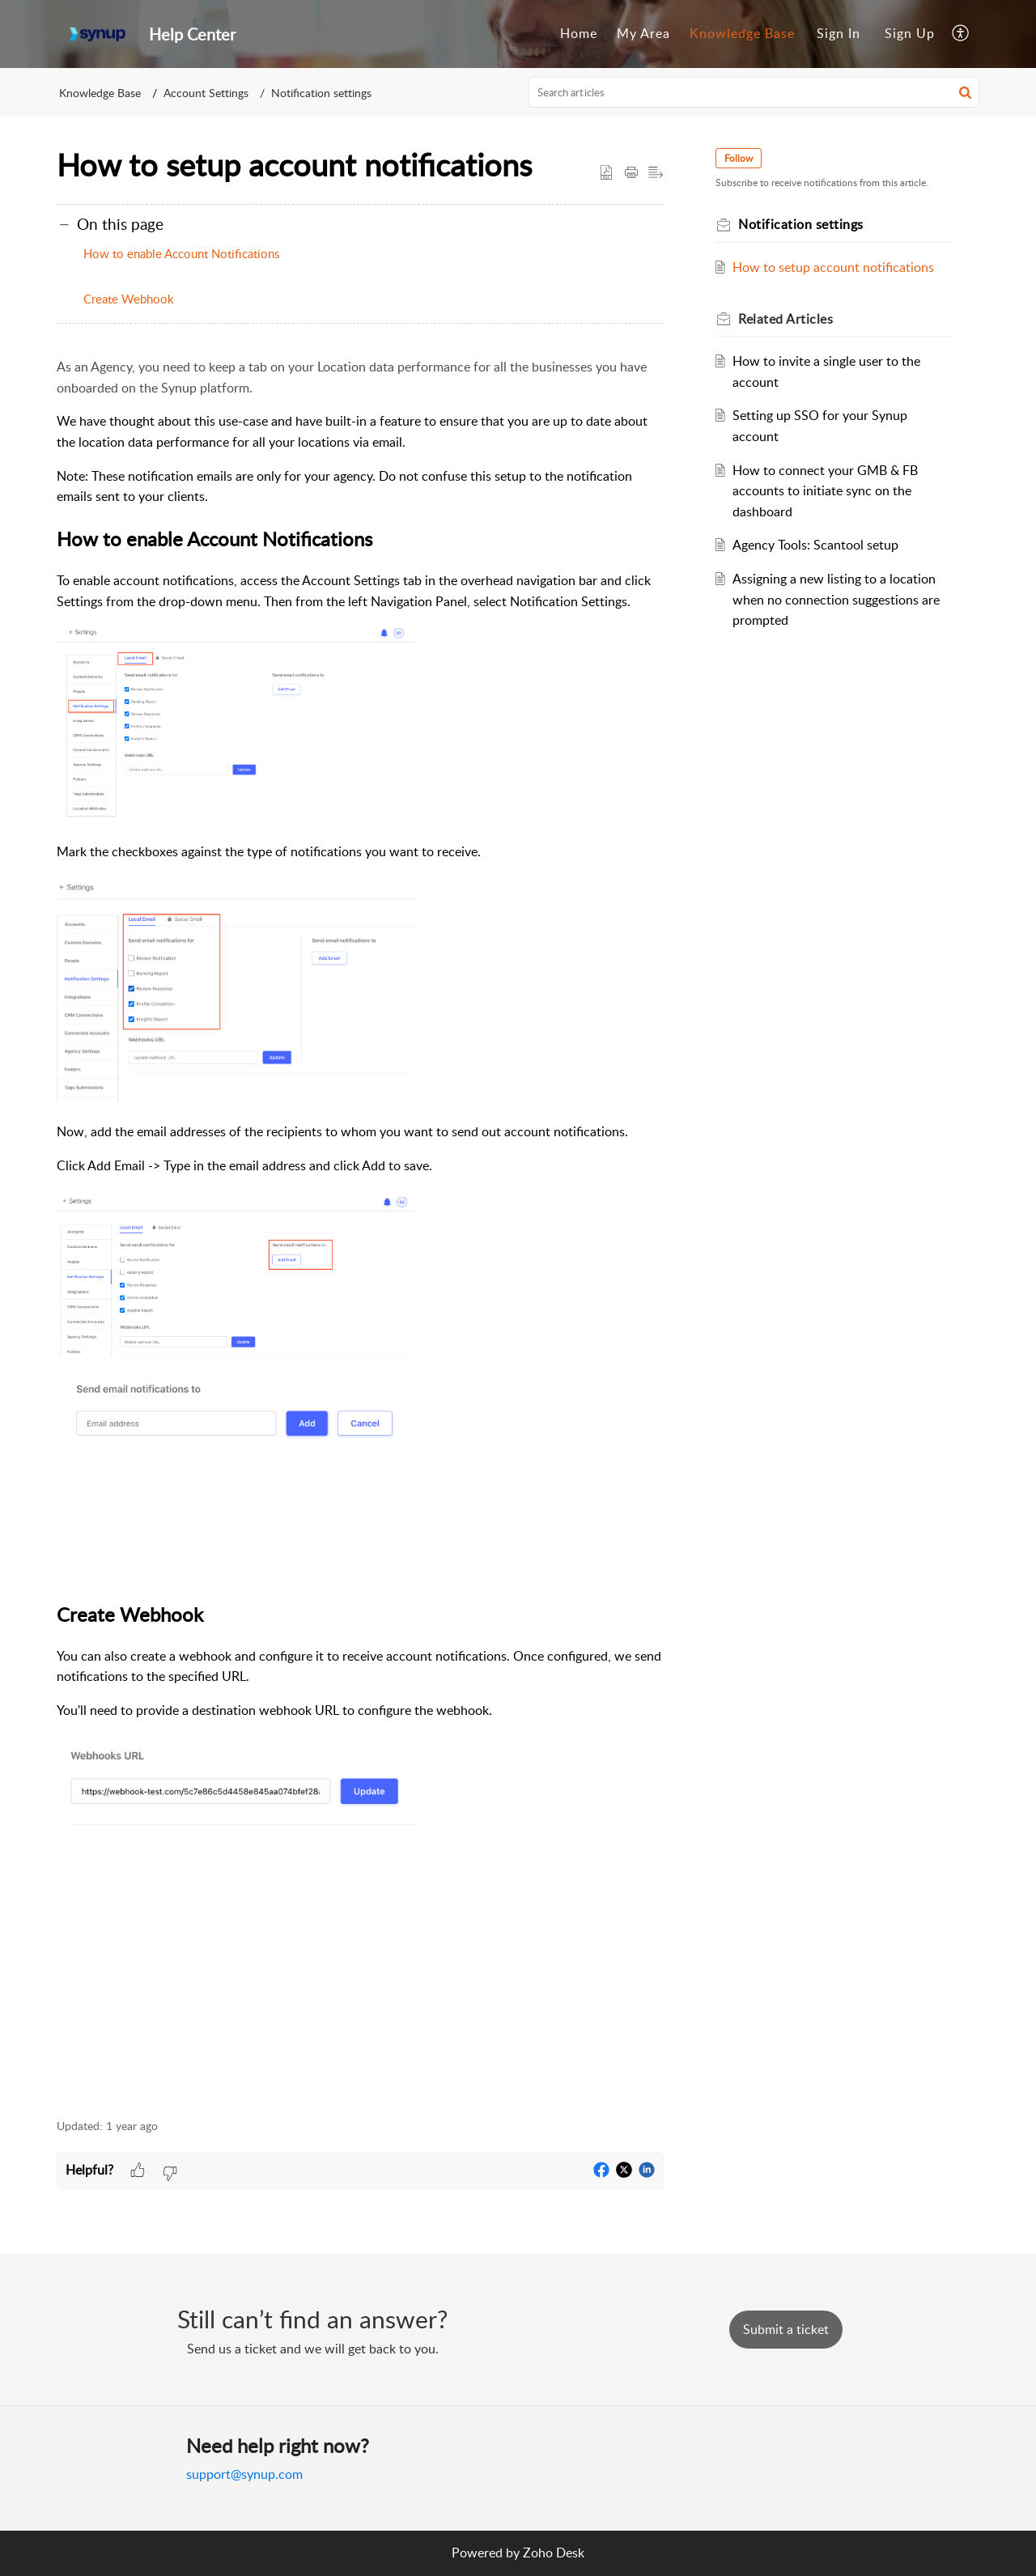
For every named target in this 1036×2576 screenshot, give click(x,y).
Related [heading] (785, 319)
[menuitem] (578, 34)
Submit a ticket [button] (786, 2329)
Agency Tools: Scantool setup (815, 545)
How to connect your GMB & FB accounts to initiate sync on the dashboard (825, 490)
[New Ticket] (786, 2329)
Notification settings (321, 92)
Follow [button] (738, 158)
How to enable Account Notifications (181, 253)
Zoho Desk (553, 2552)
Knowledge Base (742, 33)
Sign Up (910, 33)
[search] (754, 92)
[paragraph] (360, 1229)
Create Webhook (128, 299)
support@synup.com (244, 2474)
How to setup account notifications (833, 267)
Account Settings (205, 92)
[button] (961, 34)
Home (578, 33)
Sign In (838, 33)
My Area (643, 33)
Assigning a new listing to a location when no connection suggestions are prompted (836, 599)
